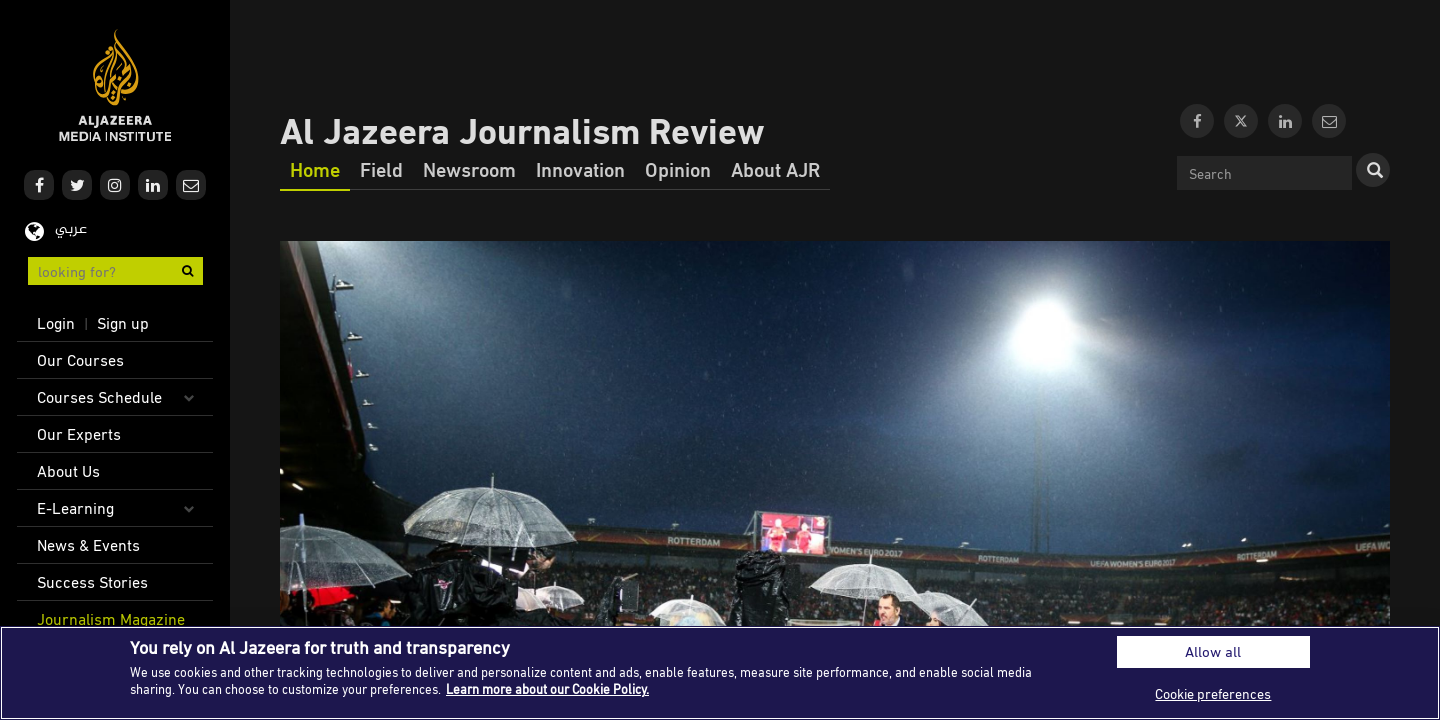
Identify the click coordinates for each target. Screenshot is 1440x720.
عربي (71, 229)
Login (56, 323)
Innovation (580, 169)
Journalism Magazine (111, 619)
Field (381, 169)
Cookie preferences (1213, 693)
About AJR (775, 169)
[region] (720, 673)
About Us (68, 471)
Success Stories (92, 582)
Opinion (678, 169)
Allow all (1213, 651)
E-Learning (75, 508)
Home (315, 169)
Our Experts (79, 434)
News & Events (88, 545)
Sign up (123, 323)
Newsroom (469, 169)
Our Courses (80, 360)
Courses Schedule (99, 397)
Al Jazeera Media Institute (115, 85)
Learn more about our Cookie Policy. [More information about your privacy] (547, 689)
